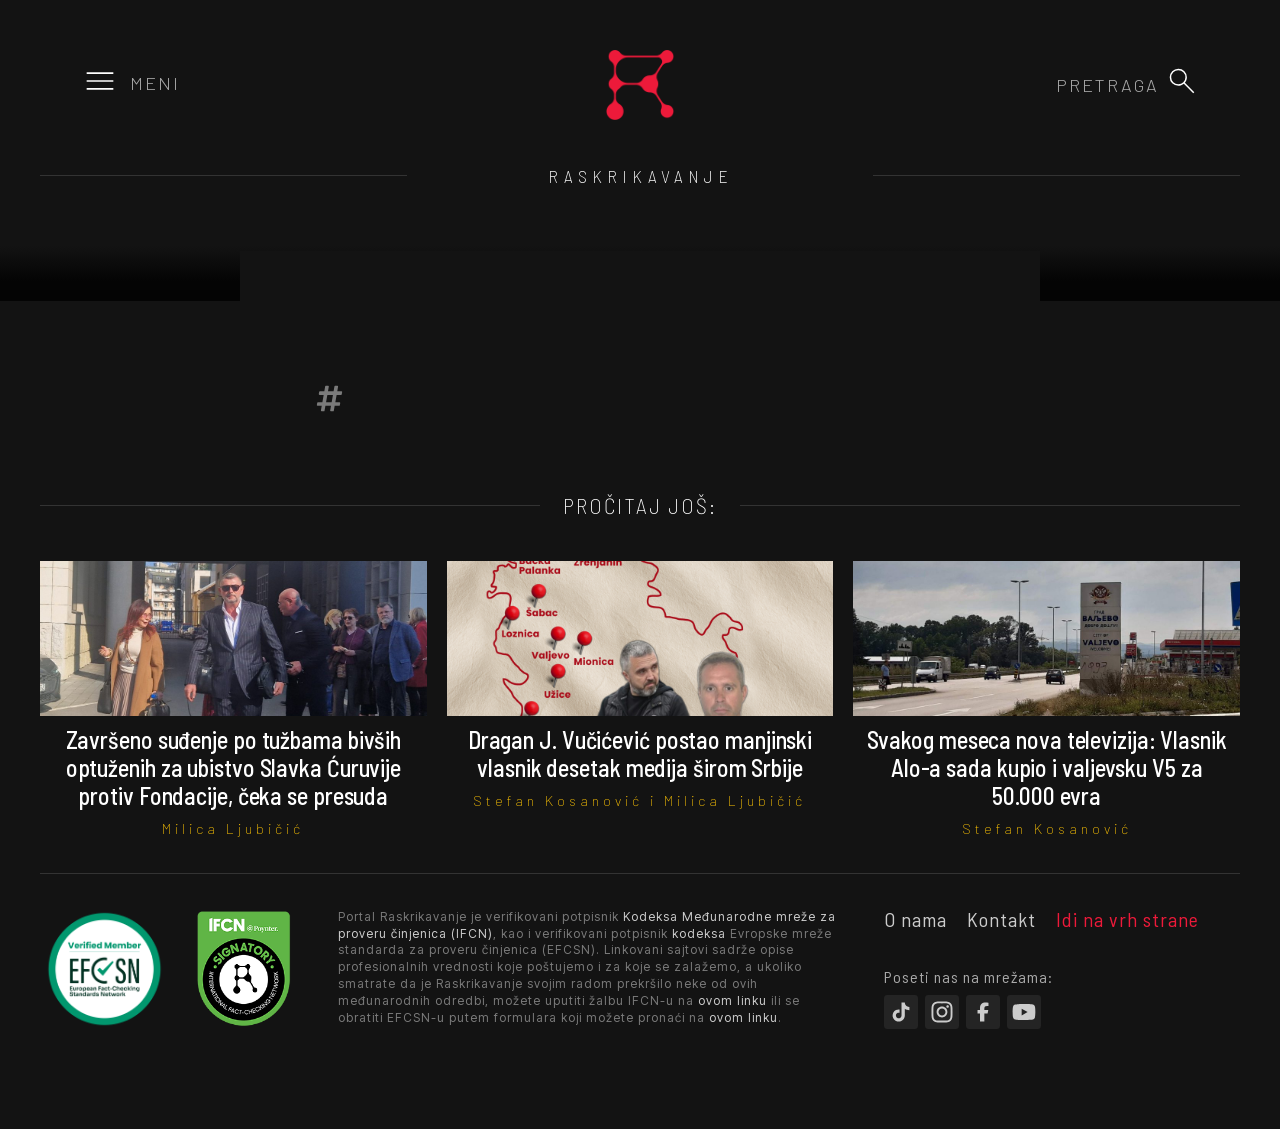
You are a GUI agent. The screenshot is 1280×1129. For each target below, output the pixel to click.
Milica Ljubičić (233, 828)
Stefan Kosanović (558, 800)
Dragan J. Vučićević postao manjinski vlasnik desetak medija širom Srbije (640, 753)
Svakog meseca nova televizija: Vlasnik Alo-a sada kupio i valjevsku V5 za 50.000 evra (1047, 767)
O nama (915, 919)
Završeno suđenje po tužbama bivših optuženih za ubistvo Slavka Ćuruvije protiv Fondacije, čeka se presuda (234, 767)
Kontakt (1001, 919)
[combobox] (1051, 85)
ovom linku (732, 1000)
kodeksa (699, 933)
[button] (1182, 81)
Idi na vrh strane (1127, 919)
